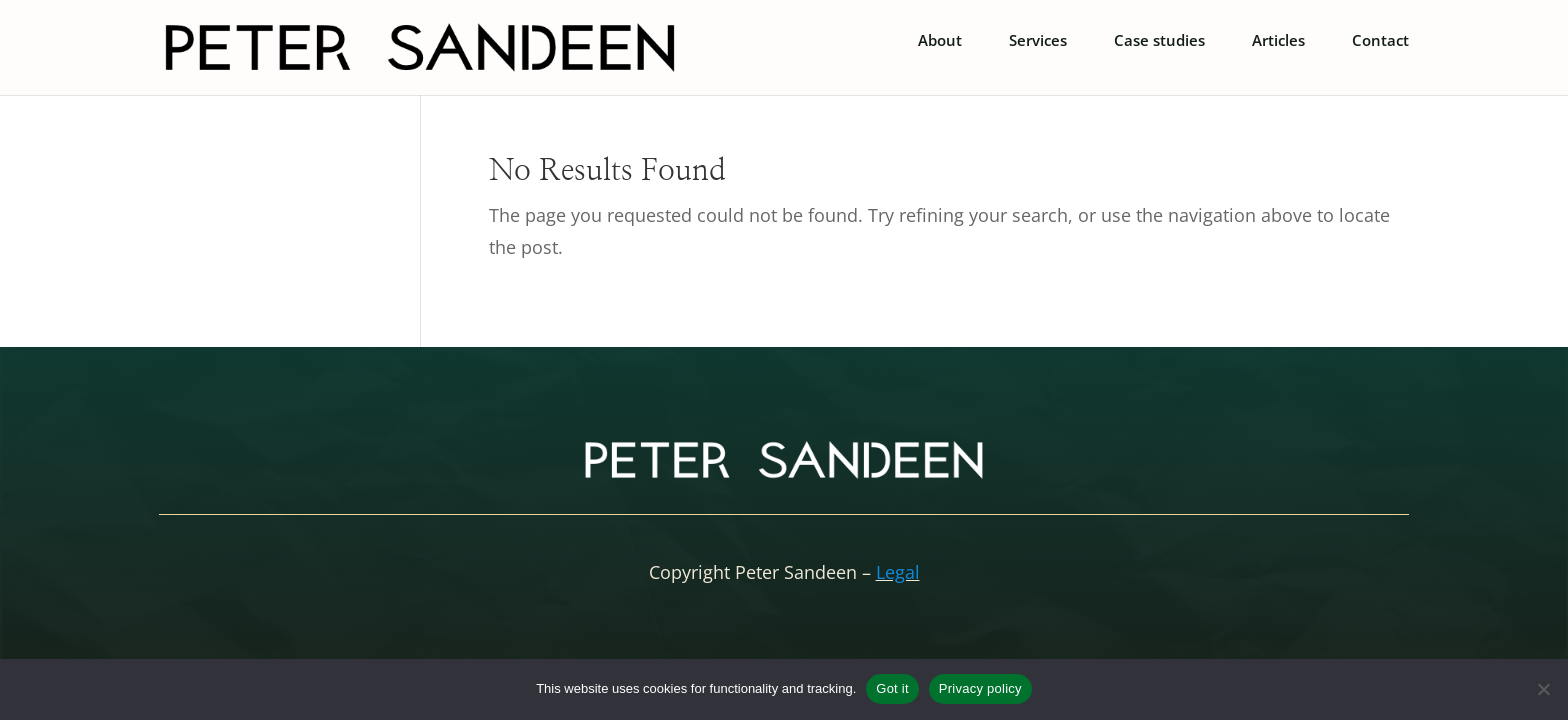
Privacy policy (980, 688)
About (940, 41)
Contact (1380, 41)
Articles (1278, 41)
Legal (898, 572)
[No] (1543, 689)
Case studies (1159, 41)
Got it (892, 688)
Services (1038, 41)
